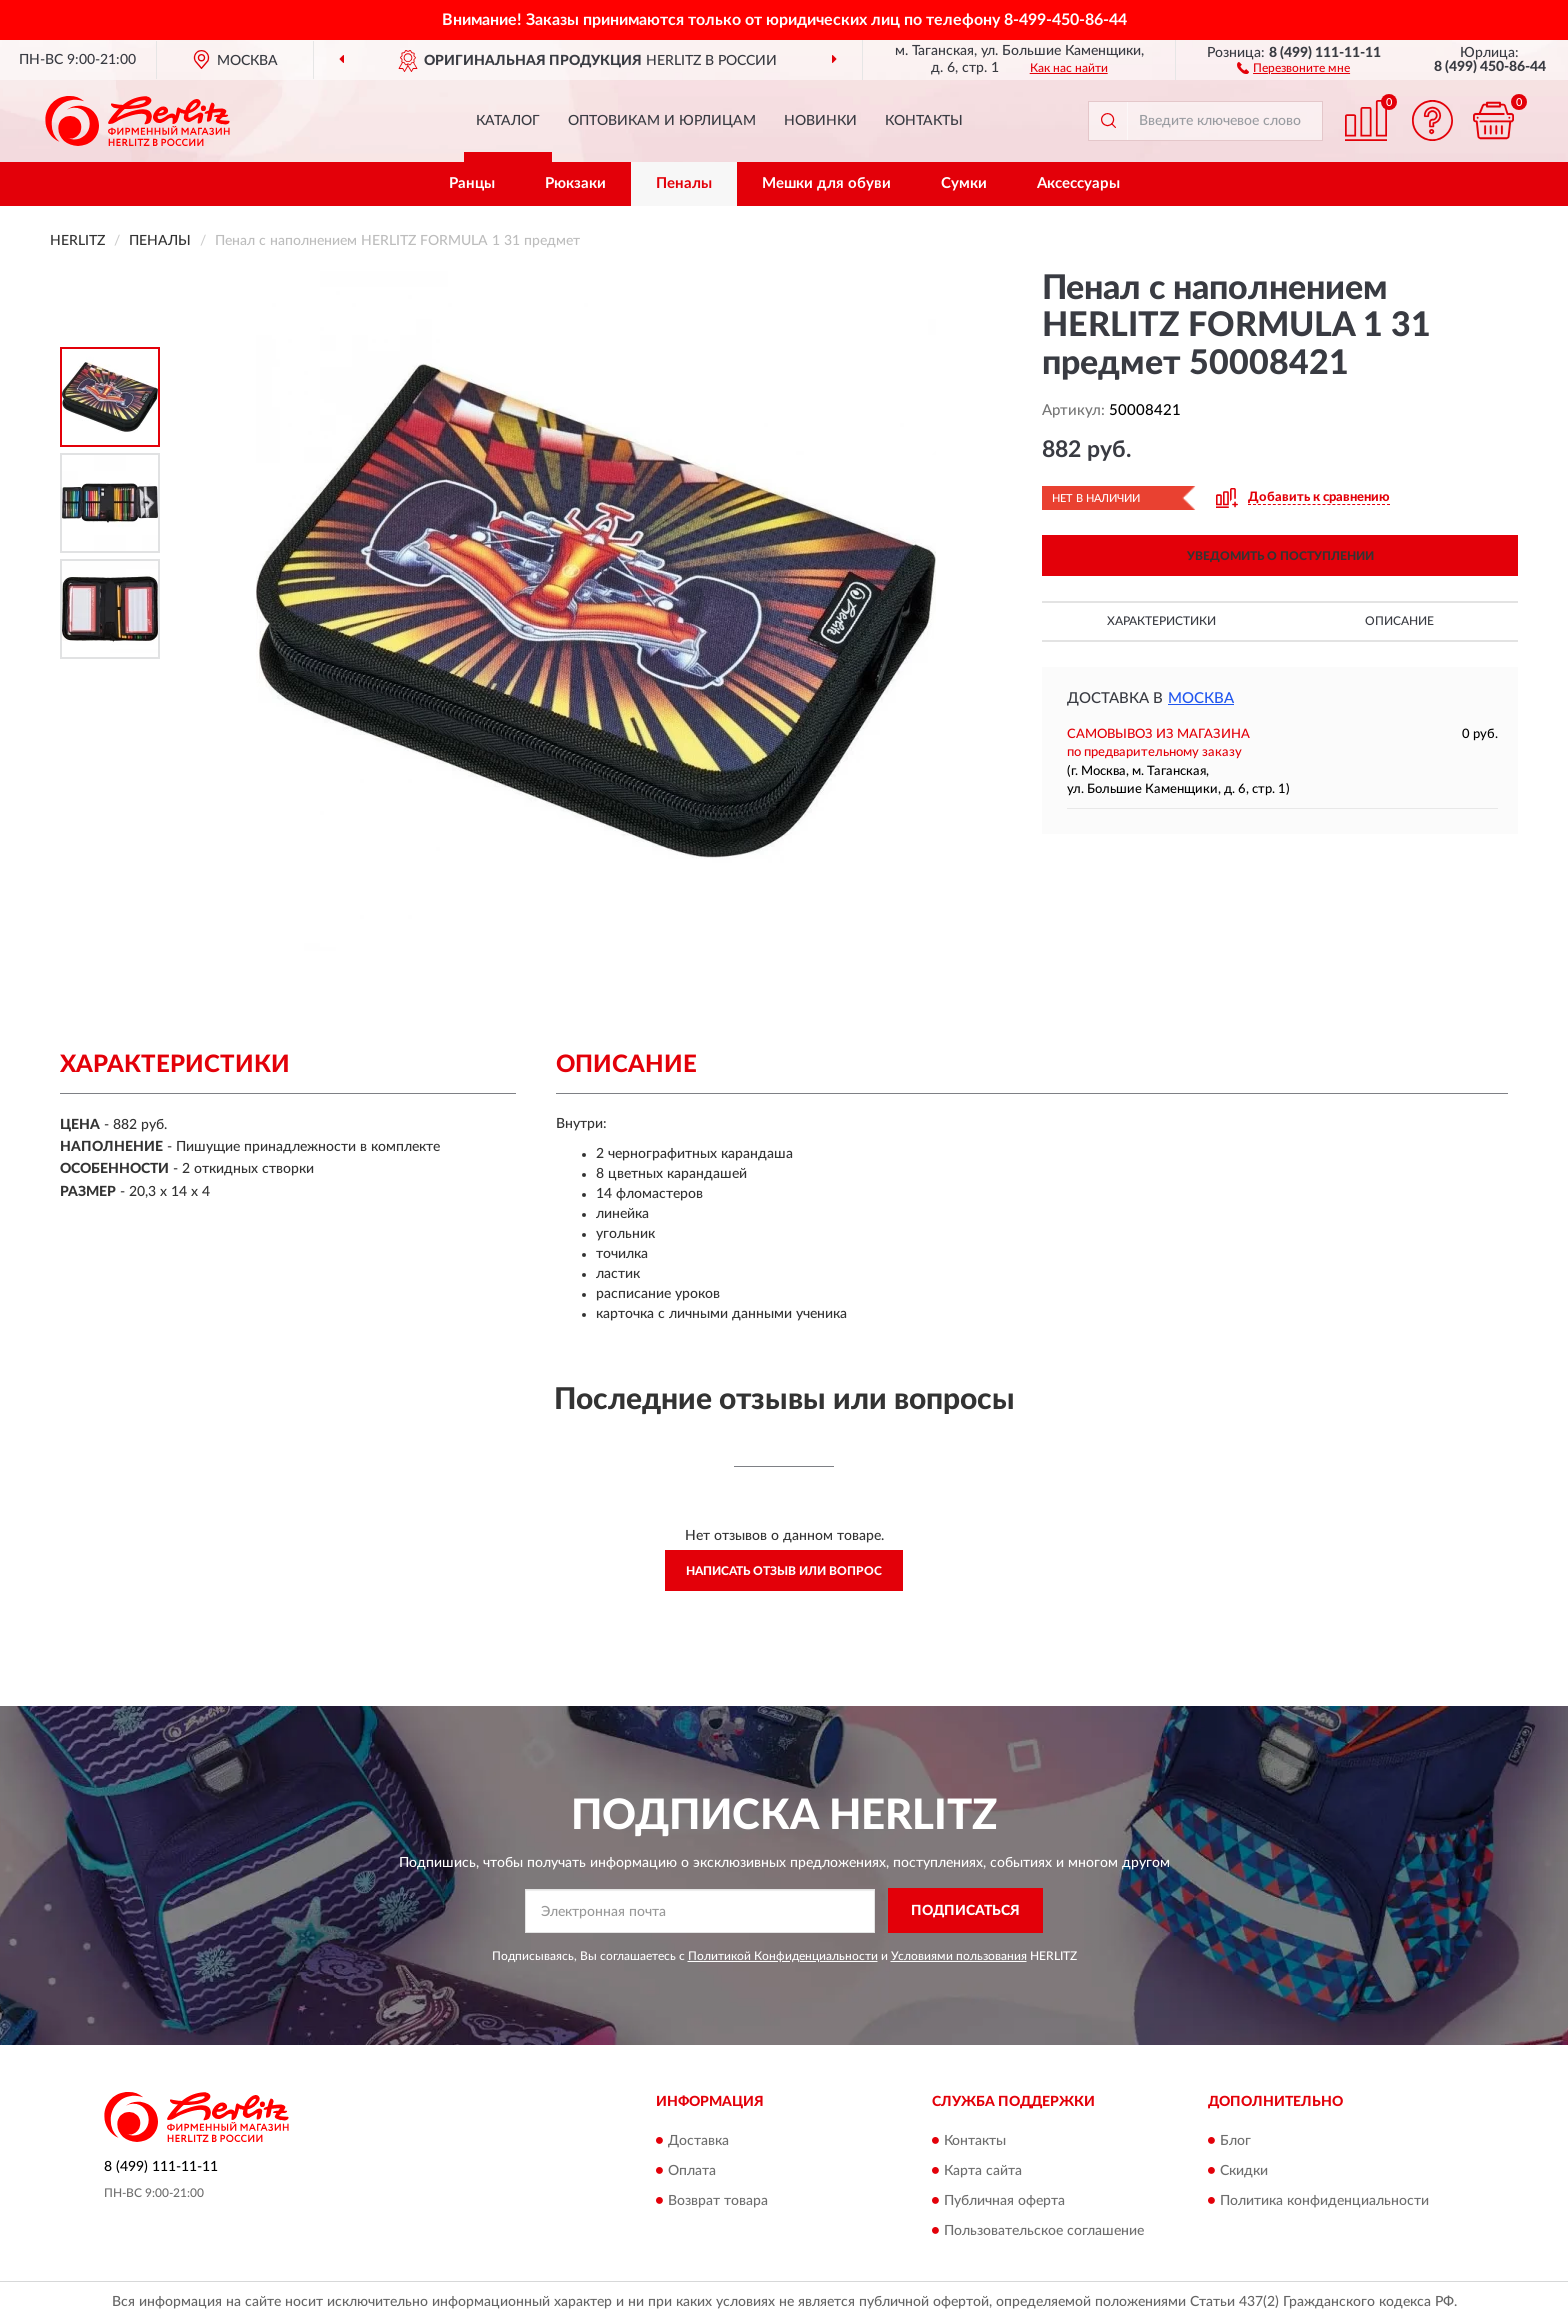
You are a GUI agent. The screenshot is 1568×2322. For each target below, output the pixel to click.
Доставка (698, 2141)
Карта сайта (983, 2171)
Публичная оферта (1004, 2201)
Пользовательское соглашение (1044, 2231)
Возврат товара (718, 2201)
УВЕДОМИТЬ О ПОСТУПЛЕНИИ (1280, 556)
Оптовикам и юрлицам (662, 121)
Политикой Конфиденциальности (783, 1956)
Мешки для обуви (826, 183)
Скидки (1244, 2171)
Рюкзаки (575, 183)
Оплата (692, 2171)
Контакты (924, 121)
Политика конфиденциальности (1324, 2201)
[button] (1293, 67)
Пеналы (684, 183)
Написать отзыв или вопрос (784, 1571)
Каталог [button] (508, 121)
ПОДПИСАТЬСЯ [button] (965, 1911)
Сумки (964, 183)
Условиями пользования (959, 1956)
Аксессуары (1078, 183)
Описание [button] (1399, 621)
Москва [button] (1201, 698)
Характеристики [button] (1161, 621)
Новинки (820, 121)
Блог (1235, 2141)
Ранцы (472, 183)
